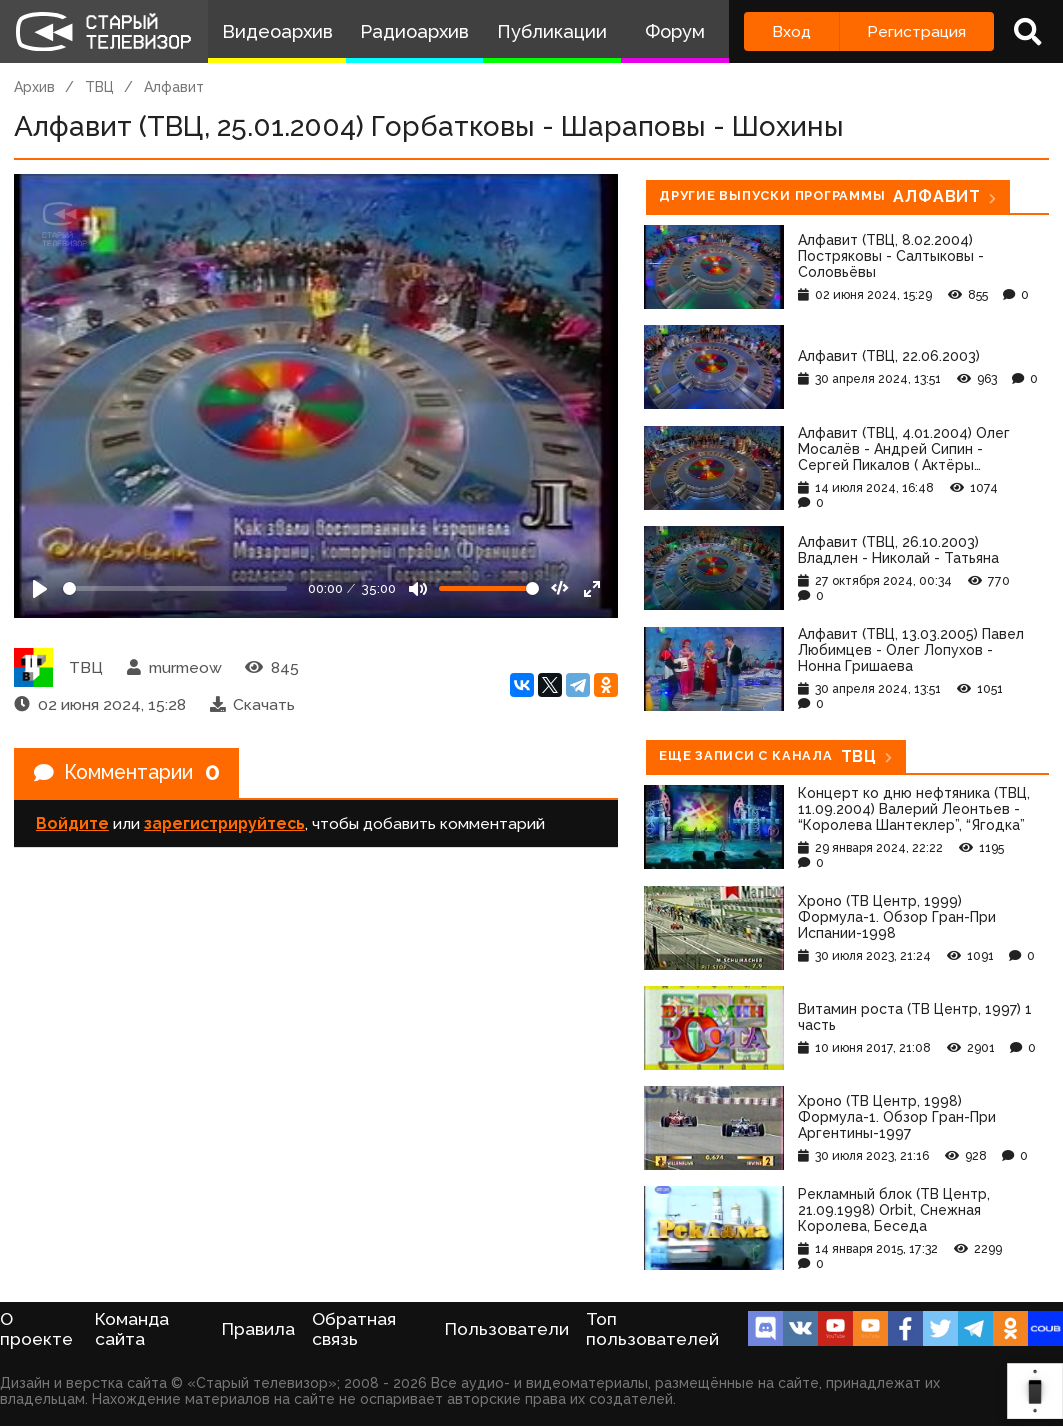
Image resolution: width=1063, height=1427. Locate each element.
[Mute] (418, 589)
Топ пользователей (652, 1329)
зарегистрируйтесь (224, 824)
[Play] (40, 589)
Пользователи (507, 1329)
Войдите (72, 824)
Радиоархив (414, 31)
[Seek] (175, 588)
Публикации (552, 31)
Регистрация (916, 31)
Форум (675, 31)
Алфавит (174, 87)
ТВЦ (99, 87)
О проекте (36, 1329)
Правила (258, 1329)
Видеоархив (277, 31)
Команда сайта (132, 1329)
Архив (34, 87)
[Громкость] (489, 588)
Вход (791, 31)
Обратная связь (354, 1329)
